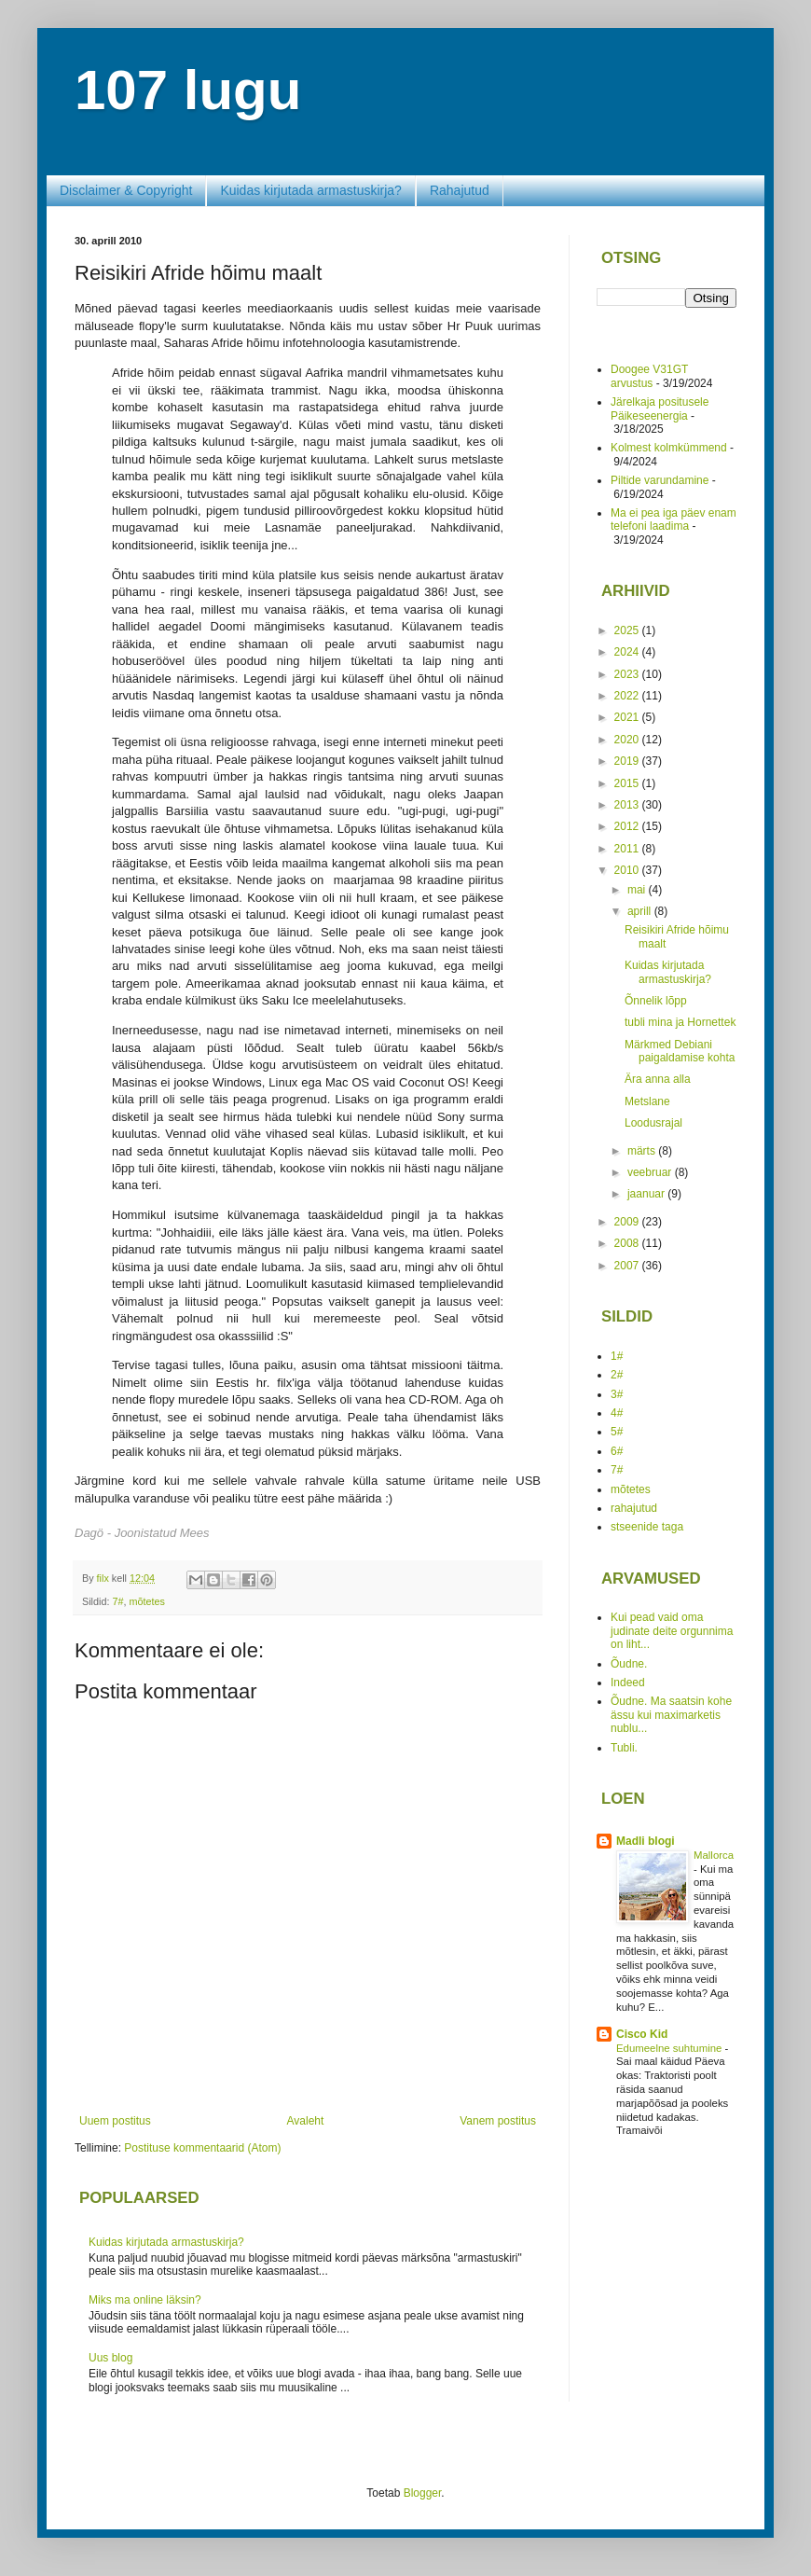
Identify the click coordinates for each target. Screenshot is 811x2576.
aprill (640, 911)
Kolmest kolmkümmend (669, 447)
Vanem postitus (498, 2120)
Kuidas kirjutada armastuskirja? (311, 190)
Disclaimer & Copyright (126, 190)
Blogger (423, 2493)
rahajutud (634, 1508)
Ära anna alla (658, 1079)
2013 (628, 804)
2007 (628, 1265)
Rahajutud (459, 190)
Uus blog (110, 2357)
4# (617, 1413)
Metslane (647, 1101)
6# (617, 1451)
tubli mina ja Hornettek (680, 1022)
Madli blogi (645, 1841)
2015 (628, 783)
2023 (628, 674)
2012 (628, 826)
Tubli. (624, 1747)
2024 (628, 651)
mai (638, 889)
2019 (628, 761)
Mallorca (714, 1855)
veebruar (651, 1172)
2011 (628, 848)
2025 (628, 630)
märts (642, 1150)
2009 (628, 1221)
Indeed (628, 1682)
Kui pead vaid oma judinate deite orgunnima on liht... (672, 1631)
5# (617, 1431)
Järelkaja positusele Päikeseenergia (659, 408)
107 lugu (188, 90)
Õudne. (629, 1663)
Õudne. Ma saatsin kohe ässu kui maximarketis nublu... (671, 1715)
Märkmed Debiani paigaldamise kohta (680, 1051)
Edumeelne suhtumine (670, 2048)
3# (617, 1394)
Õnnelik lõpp (656, 1000)
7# (117, 1601)
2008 (628, 1243)
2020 (628, 739)
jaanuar (647, 1193)
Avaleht (305, 2120)
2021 (628, 717)
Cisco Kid (641, 2034)
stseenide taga (647, 1526)
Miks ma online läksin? (145, 2299)
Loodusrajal (653, 1122)
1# (617, 1356)
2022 (628, 695)
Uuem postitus (115, 2120)
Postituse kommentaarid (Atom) (202, 2147)
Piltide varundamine (659, 480)
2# (617, 1374)
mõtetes (146, 1601)
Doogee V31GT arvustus (649, 376)
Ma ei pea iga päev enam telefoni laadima (673, 519)
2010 (628, 870)
